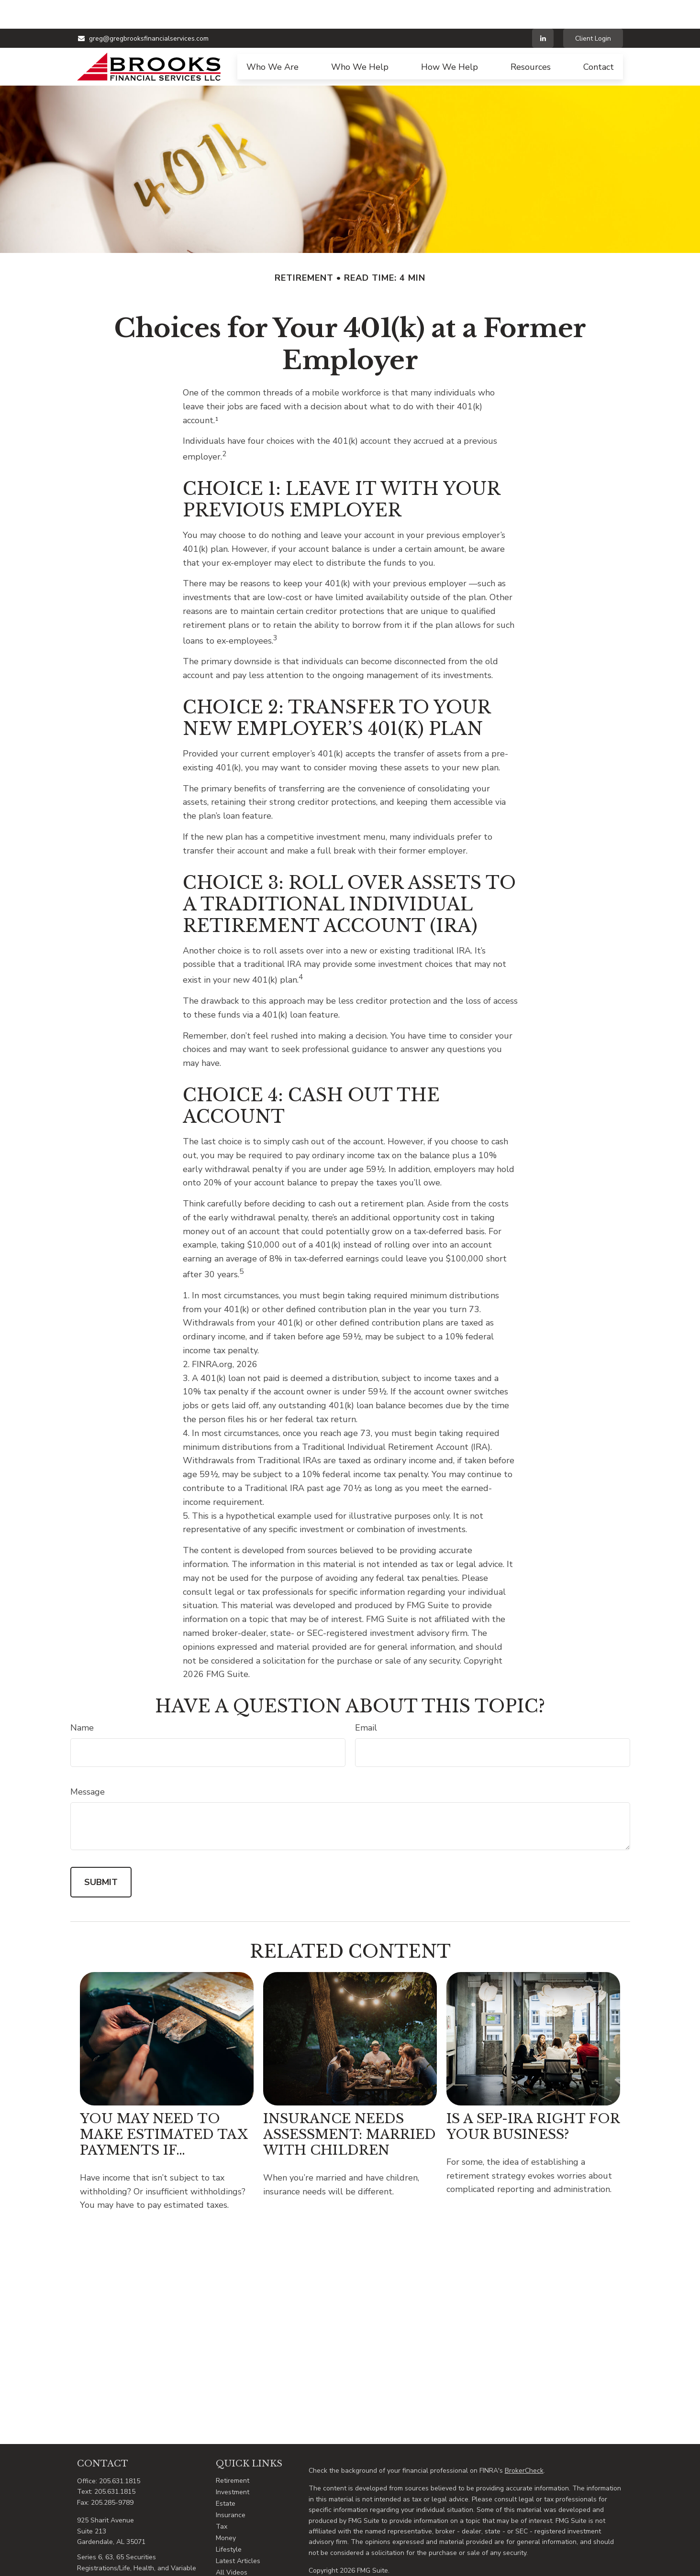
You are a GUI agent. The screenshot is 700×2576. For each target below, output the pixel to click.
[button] (272, 38)
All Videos (231, 2543)
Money (226, 2509)
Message (87, 1763)
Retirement (232, 2451)
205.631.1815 (119, 2452)
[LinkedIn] (543, 9)
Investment (232, 2463)
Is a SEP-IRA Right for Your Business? (533, 2098)
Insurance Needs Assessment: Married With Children (349, 2105)
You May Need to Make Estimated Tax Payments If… (163, 2105)
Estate (225, 2474)
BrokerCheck (524, 2441)
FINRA (526, 2570)
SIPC (544, 2570)
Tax (221, 2497)
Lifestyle (229, 2520)
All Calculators (238, 2555)
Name (82, 1699)
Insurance (230, 2486)
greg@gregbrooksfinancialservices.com (143, 9)
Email (366, 1699)
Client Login (593, 9)
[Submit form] (101, 1853)
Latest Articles (238, 2532)
